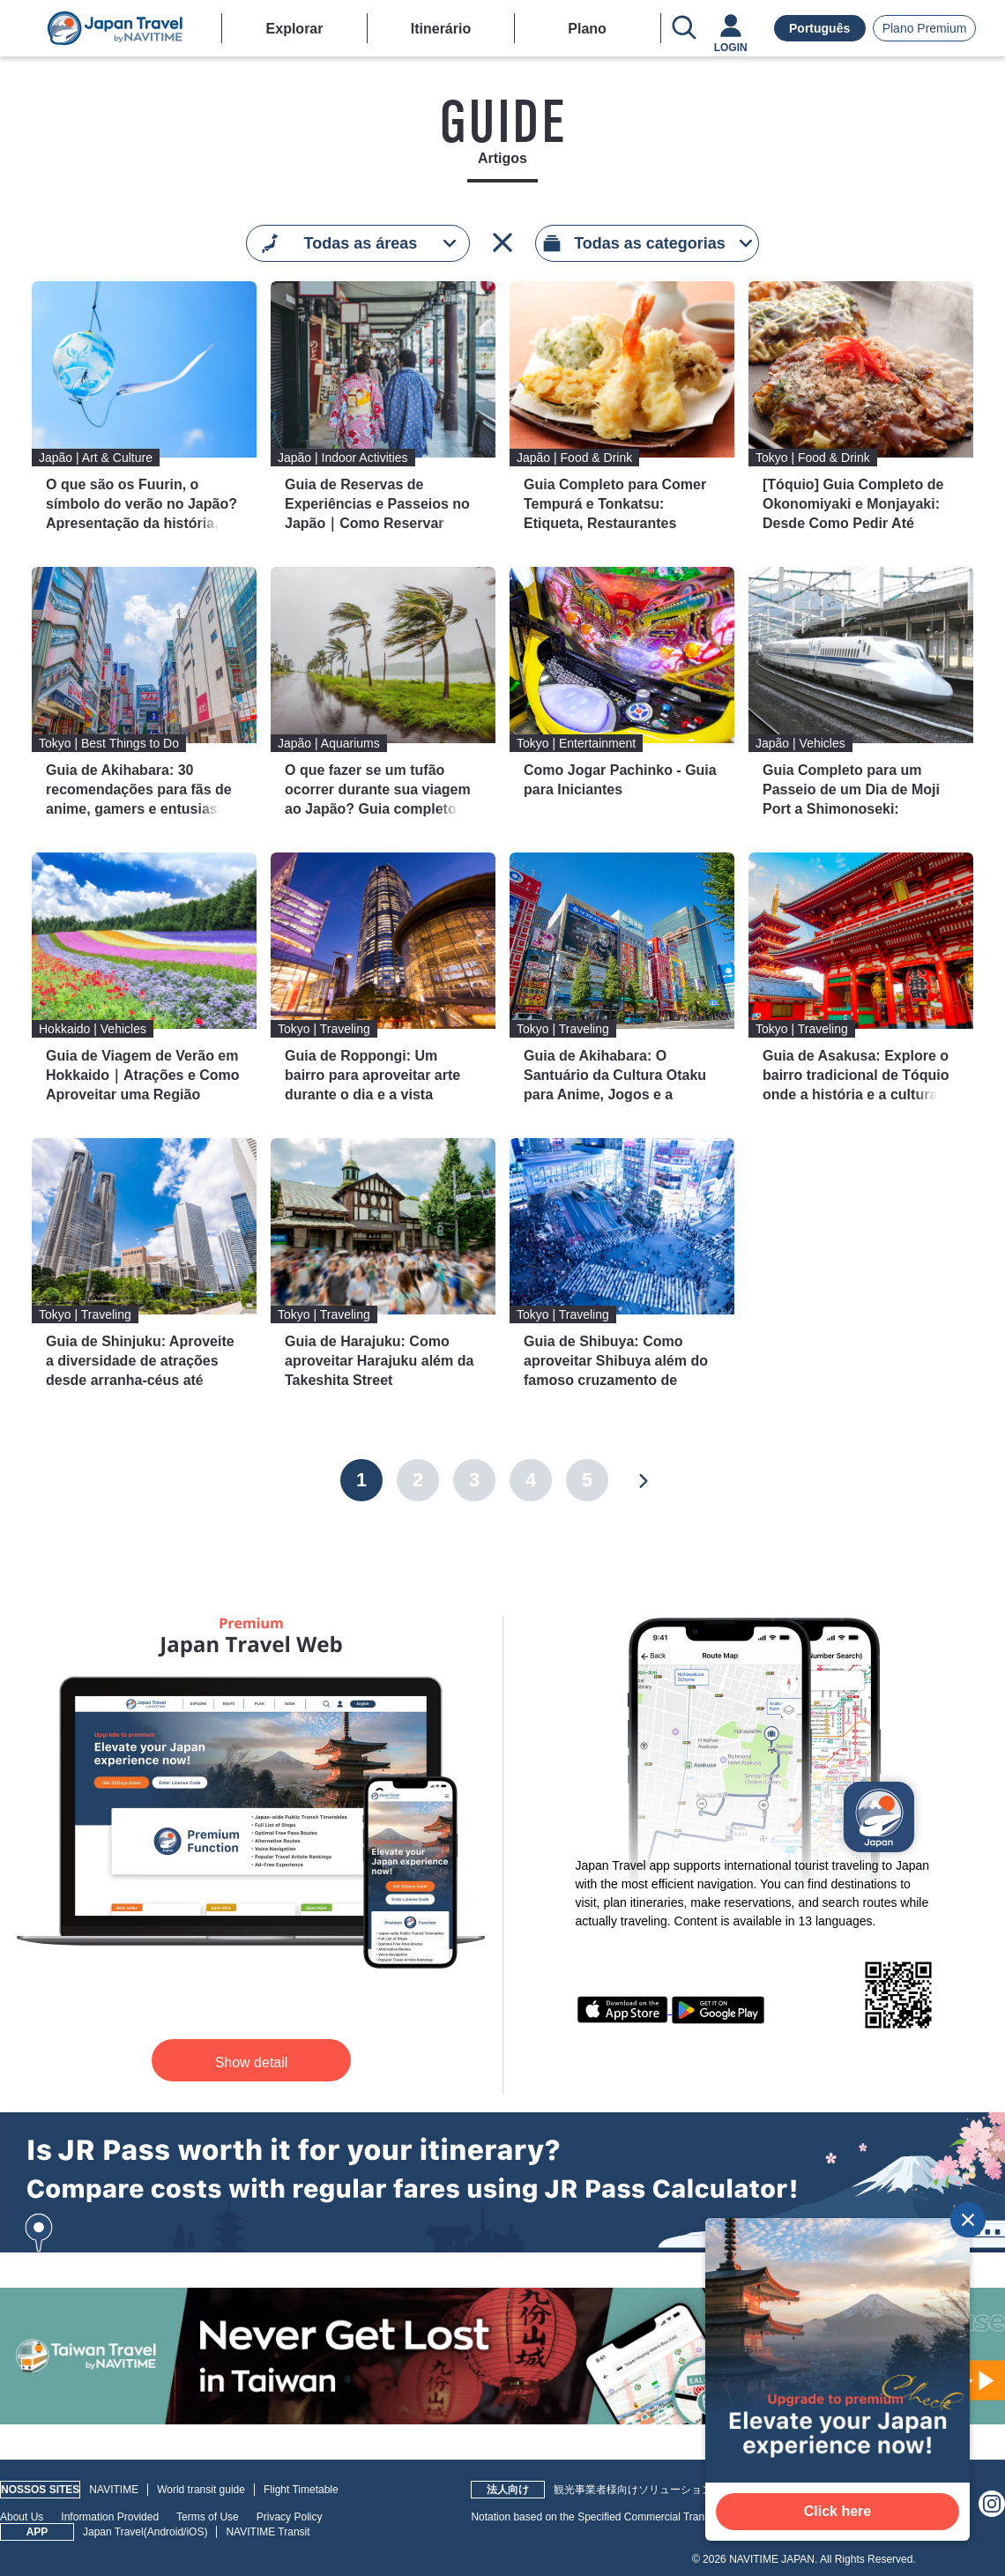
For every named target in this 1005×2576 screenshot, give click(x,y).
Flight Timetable (301, 2489)
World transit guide (201, 2489)
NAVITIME (113, 2489)
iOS (195, 2532)
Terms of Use (207, 2517)
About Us (21, 2517)
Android (165, 2532)
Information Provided (110, 2517)
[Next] (643, 1480)
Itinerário (441, 28)
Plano (587, 28)
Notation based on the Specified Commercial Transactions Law (618, 2517)
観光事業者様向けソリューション (633, 2489)
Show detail (251, 2062)
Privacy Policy (290, 2517)
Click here (837, 2511)
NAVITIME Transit (267, 2532)
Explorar (295, 28)
